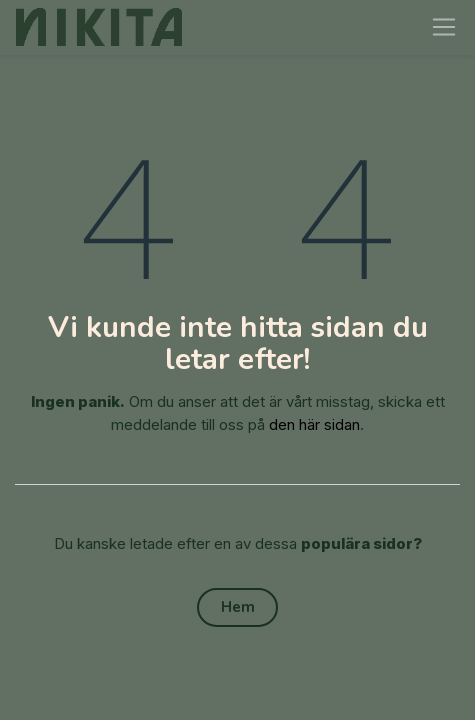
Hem (238, 607)
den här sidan (314, 424)
